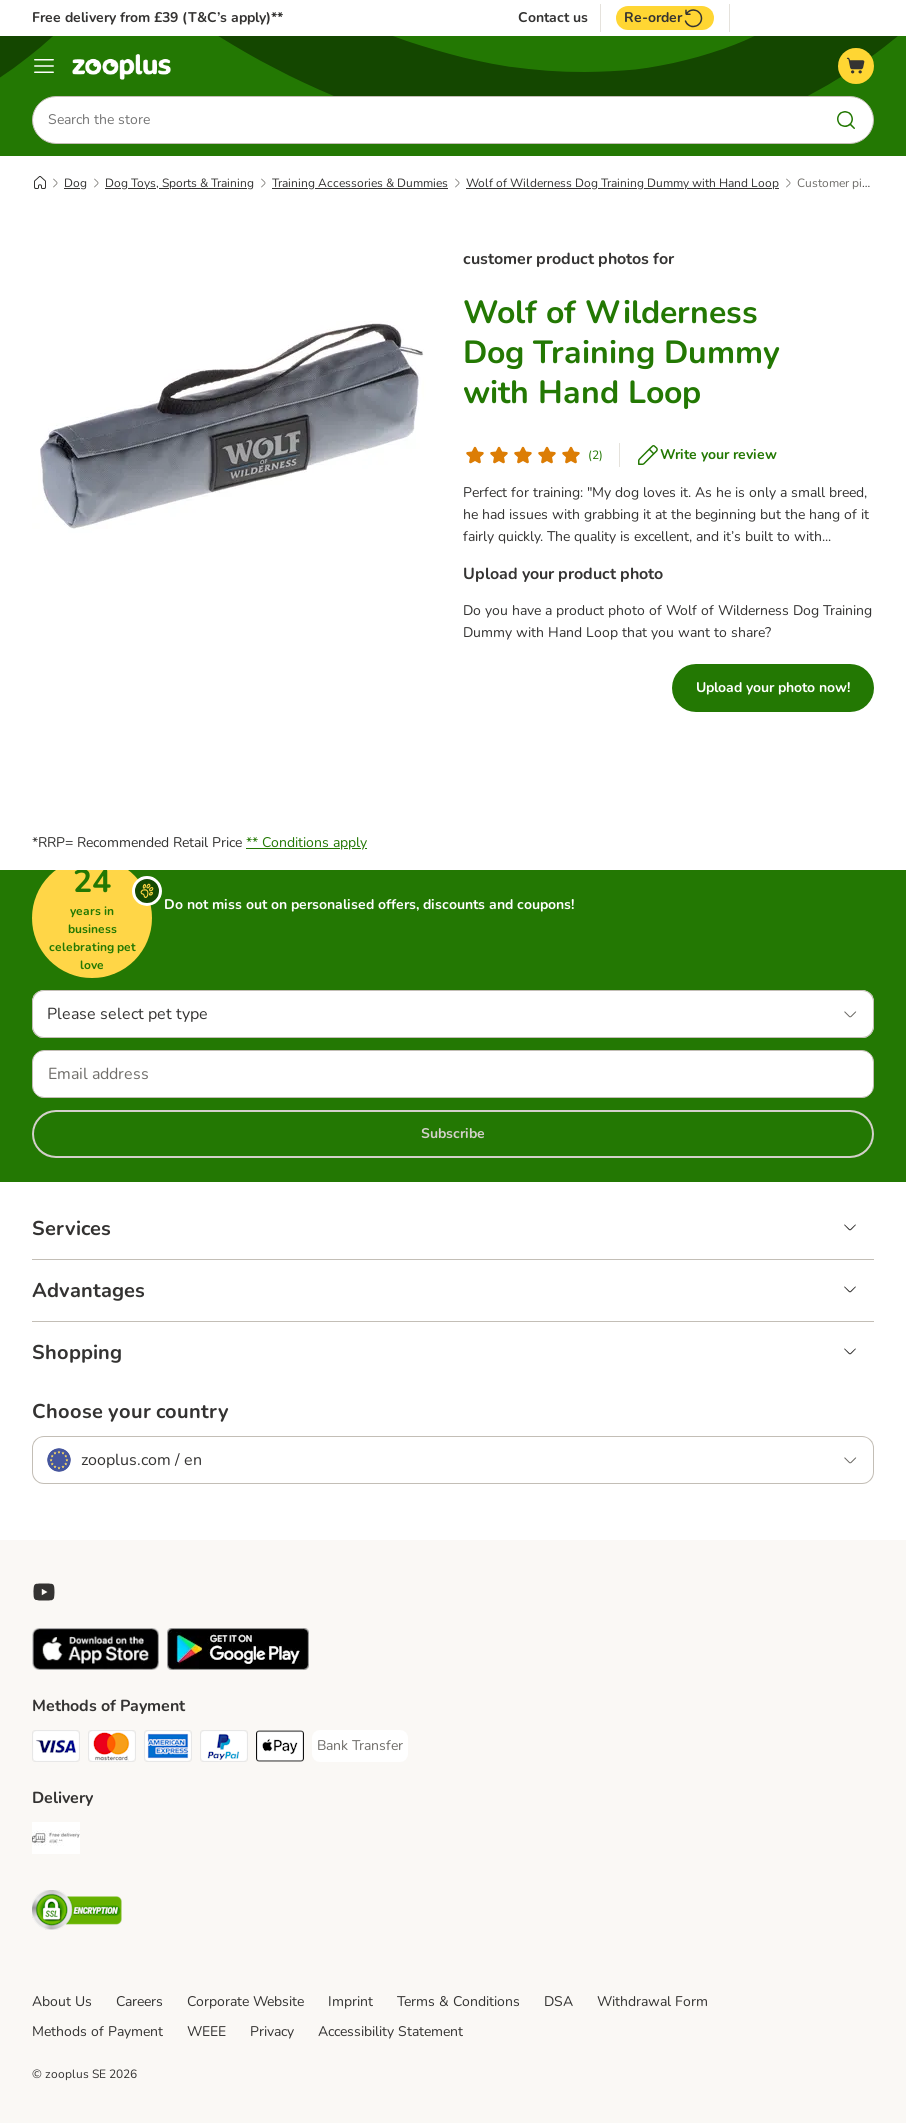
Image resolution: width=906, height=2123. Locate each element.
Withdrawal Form (652, 2001)
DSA (558, 2001)
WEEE (206, 2031)
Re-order (665, 18)
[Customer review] (533, 455)
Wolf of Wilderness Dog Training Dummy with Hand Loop (622, 183)
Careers (139, 2001)
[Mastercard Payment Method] (112, 1749)
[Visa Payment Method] (56, 1749)
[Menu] (44, 66)
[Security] (77, 1913)
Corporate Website (245, 2001)
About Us (62, 2001)
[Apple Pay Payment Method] (280, 1749)
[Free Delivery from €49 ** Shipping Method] (56, 1841)
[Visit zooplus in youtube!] (44, 1592)
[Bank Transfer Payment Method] (360, 1746)
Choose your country (130, 1412)
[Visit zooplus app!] (95, 1665)
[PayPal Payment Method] (224, 1749)
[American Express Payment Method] (168, 1749)
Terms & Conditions (458, 2001)
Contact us (553, 18)
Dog (75, 183)
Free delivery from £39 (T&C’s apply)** (157, 17)
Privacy (272, 2031)
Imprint (350, 2001)
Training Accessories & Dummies (360, 183)
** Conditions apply (306, 842)
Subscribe (453, 1133)
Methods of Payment (97, 2031)
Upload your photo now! (773, 687)
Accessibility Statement (390, 2031)
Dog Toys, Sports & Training (179, 183)
